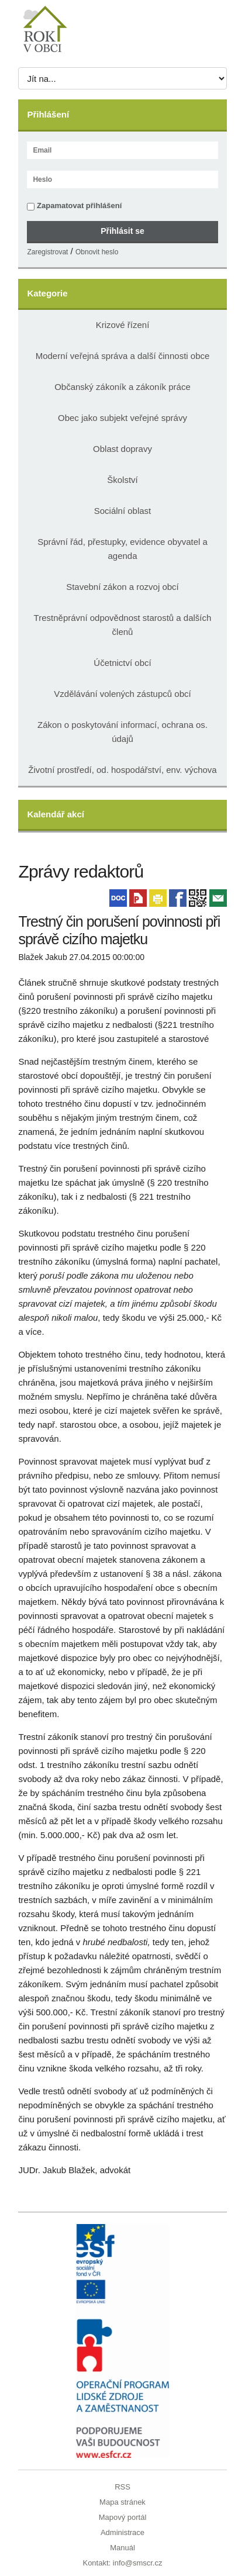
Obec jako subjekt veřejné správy (122, 418)
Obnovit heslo (96, 252)
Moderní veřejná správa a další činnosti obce (123, 356)
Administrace (122, 2532)
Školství (122, 480)
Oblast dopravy (122, 449)
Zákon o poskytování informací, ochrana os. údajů (122, 732)
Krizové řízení (123, 325)
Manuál (122, 2547)
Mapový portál (123, 2517)
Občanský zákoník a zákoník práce (122, 387)
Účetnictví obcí (122, 663)
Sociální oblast (122, 511)
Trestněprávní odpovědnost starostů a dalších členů (123, 625)
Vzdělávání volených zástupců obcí (122, 694)
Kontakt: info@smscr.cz (122, 2562)
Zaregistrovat (47, 252)
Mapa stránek (122, 2502)
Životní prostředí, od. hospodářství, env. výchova (122, 770)
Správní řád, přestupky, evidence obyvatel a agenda (122, 549)
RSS (122, 2486)
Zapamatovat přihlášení (74, 205)
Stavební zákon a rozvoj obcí (122, 587)
